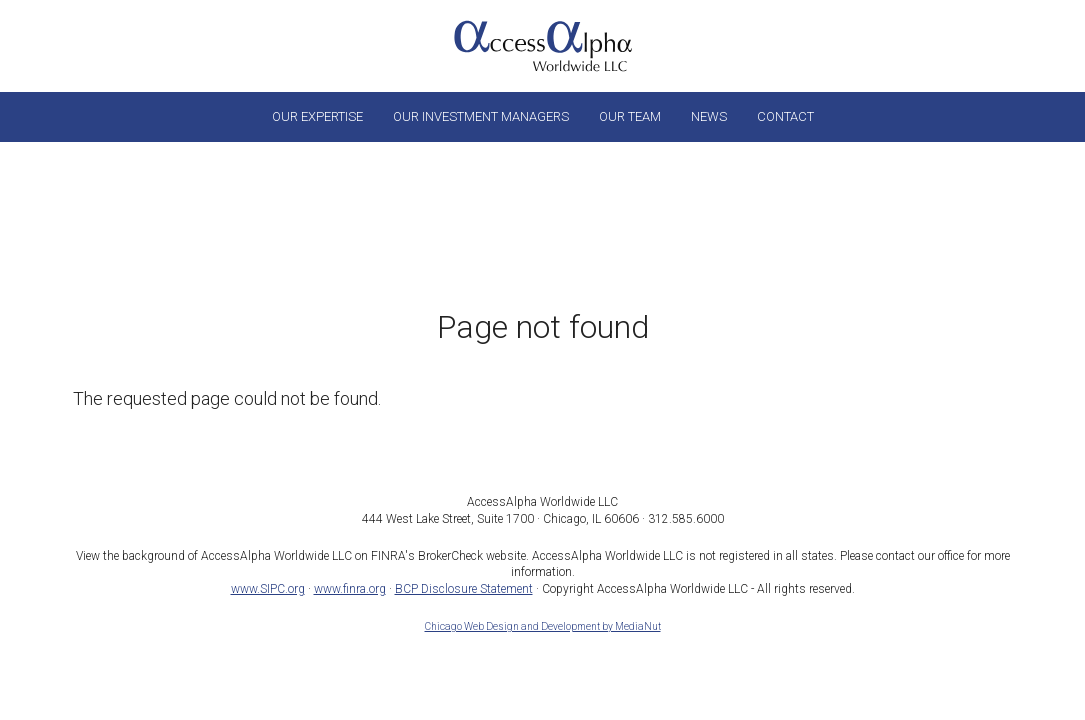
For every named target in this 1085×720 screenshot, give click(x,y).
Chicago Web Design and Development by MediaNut (543, 626)
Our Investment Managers (481, 116)
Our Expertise (317, 116)
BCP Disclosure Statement (464, 589)
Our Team (630, 116)
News (709, 116)
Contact (785, 116)
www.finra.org (350, 589)
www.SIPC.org (268, 589)
